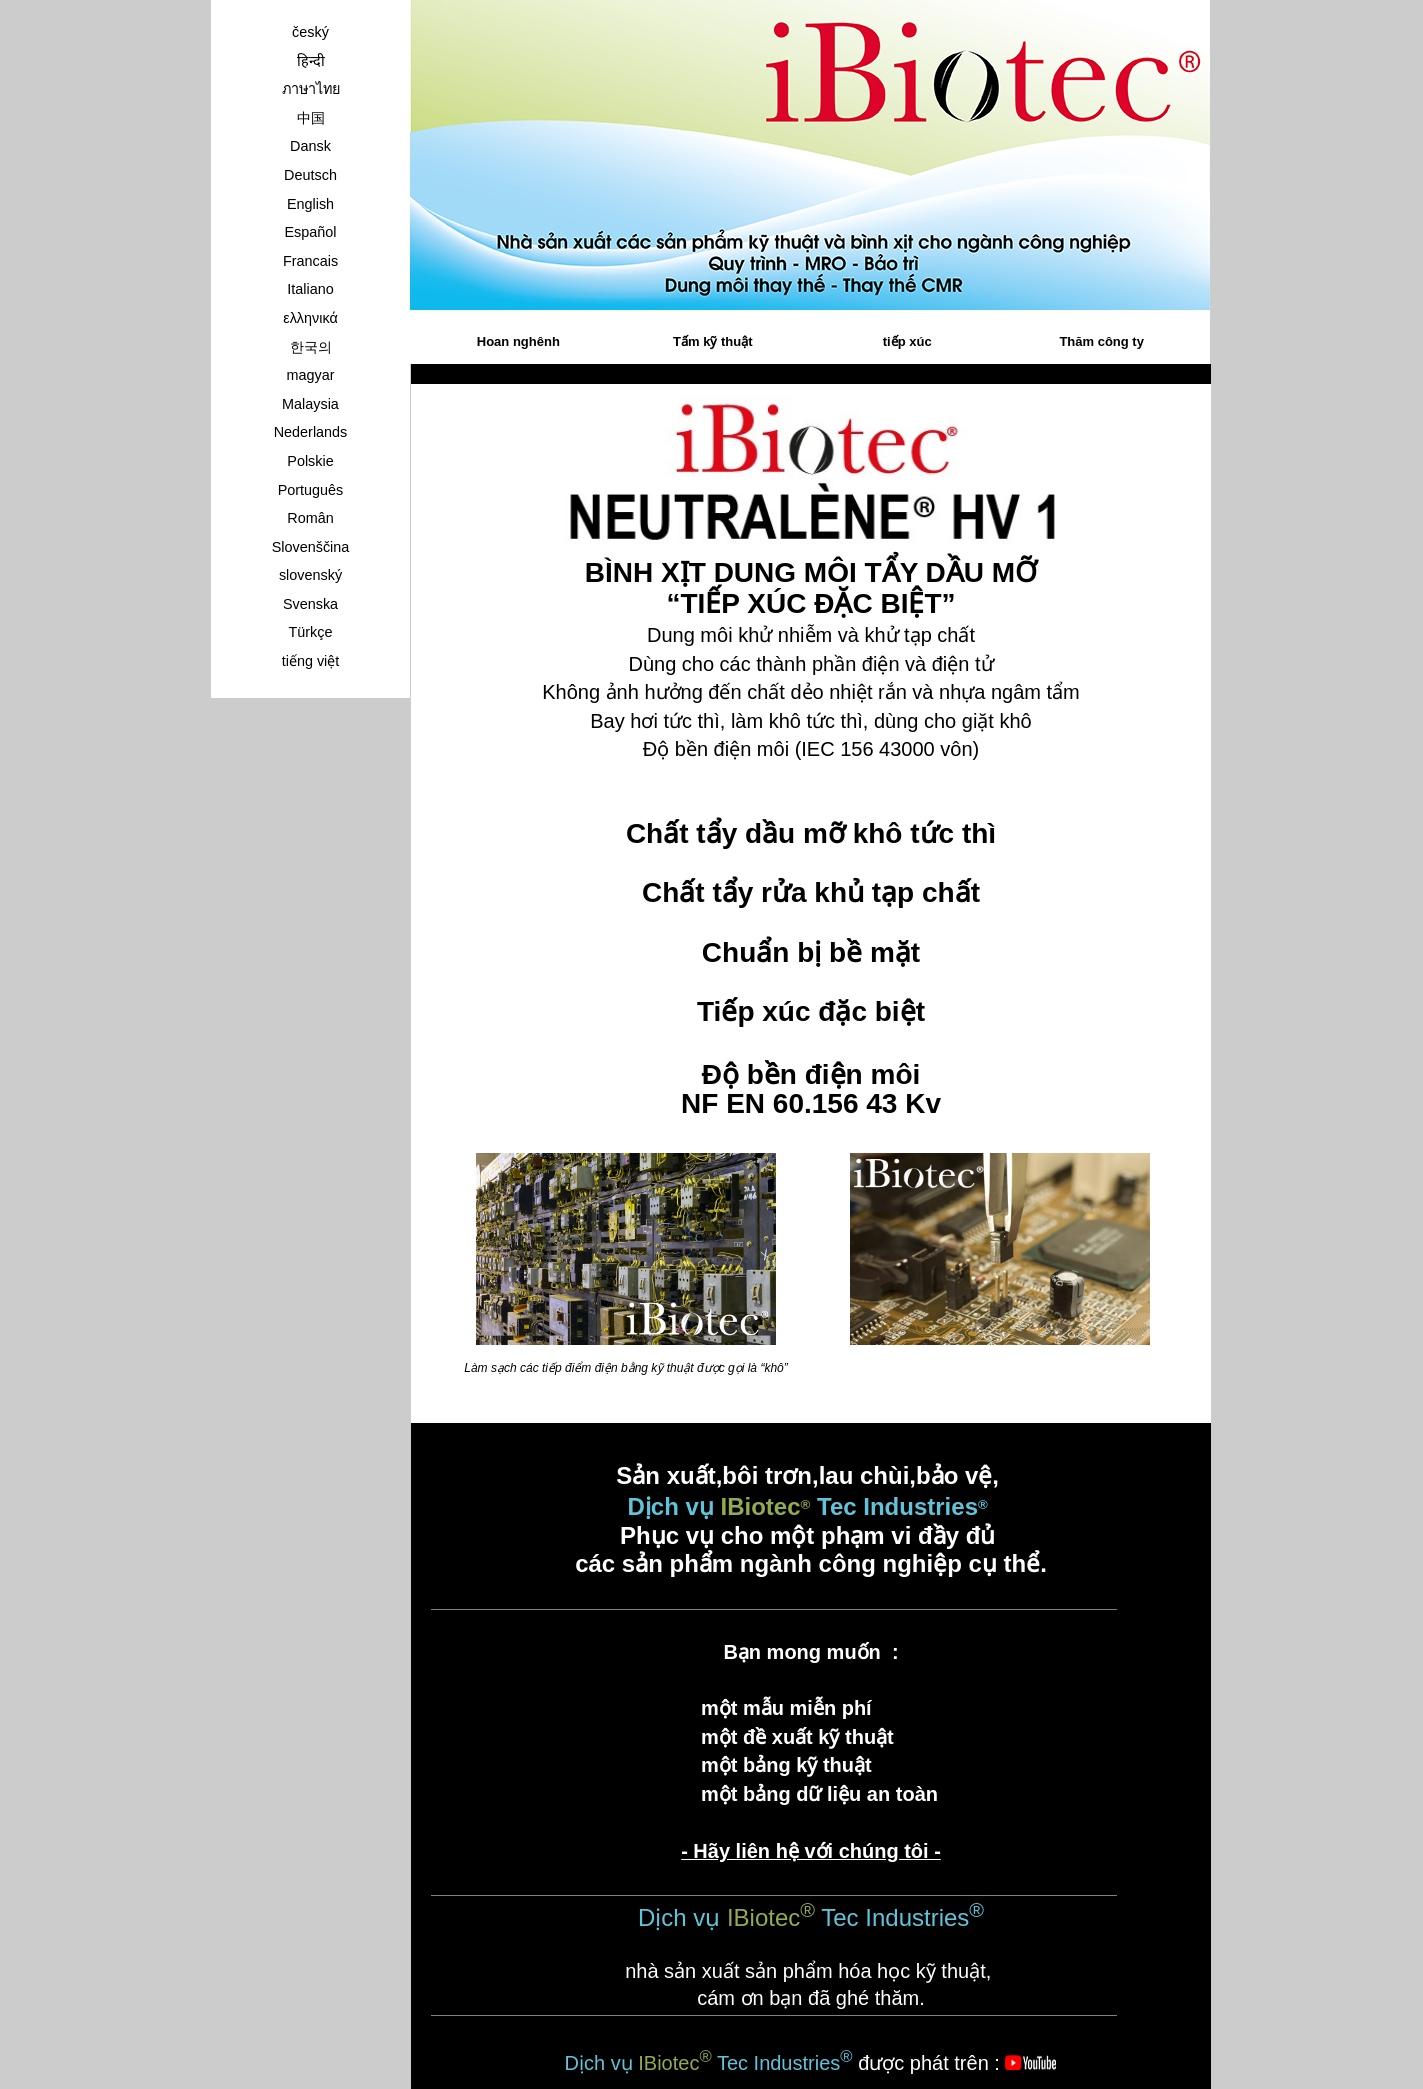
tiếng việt (311, 661)
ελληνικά (310, 318)
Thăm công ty (1101, 341)
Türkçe (311, 632)
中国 (311, 118)
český (310, 32)
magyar (311, 375)
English (310, 204)
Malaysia (310, 404)
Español (310, 232)
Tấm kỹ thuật (713, 341)
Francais (310, 261)
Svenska (310, 604)
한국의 (311, 347)
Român (310, 518)
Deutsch (310, 175)
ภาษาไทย (311, 89)
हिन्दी (311, 61)
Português (311, 490)
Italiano (310, 289)
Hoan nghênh (518, 341)
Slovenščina (311, 547)
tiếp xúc (907, 341)
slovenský (310, 575)
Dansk (310, 146)
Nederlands (311, 432)
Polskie (310, 461)
